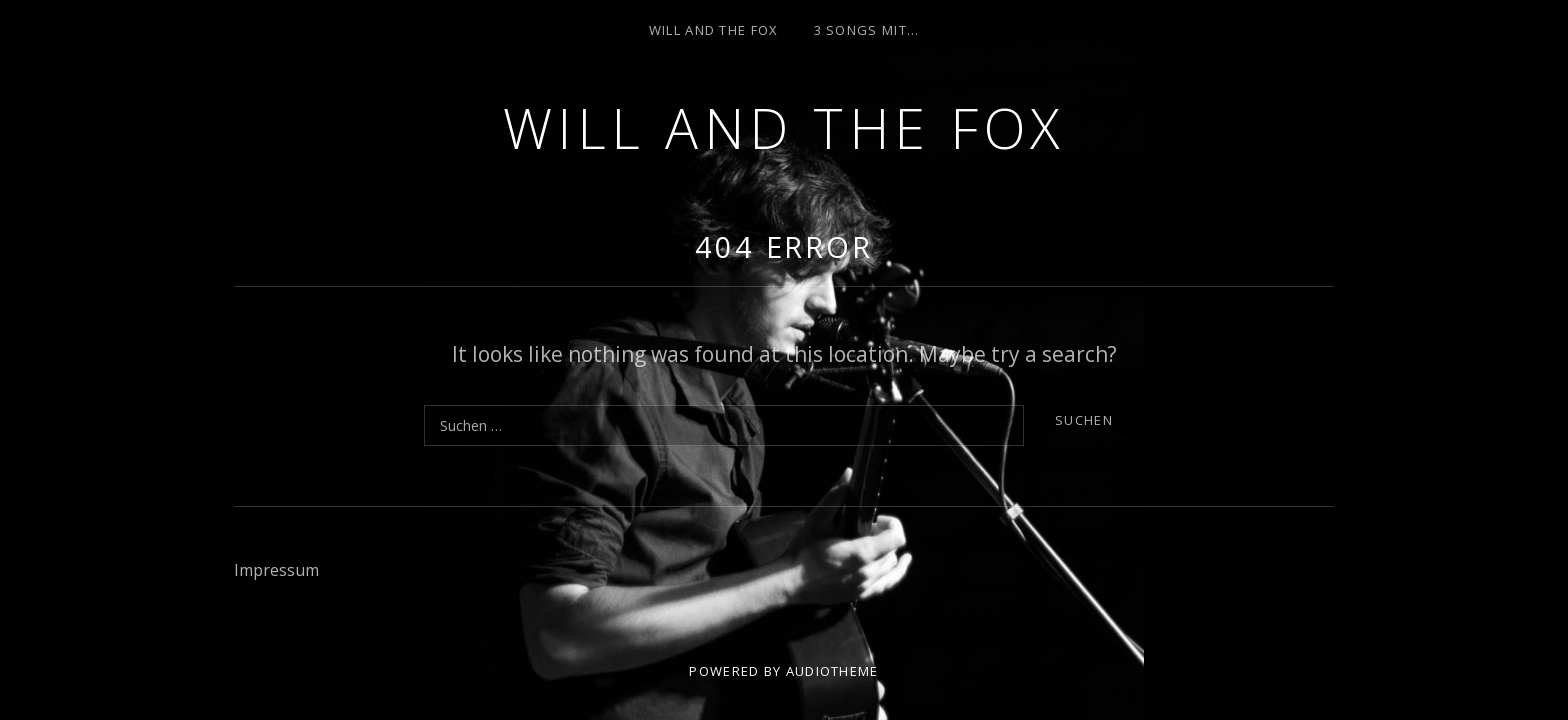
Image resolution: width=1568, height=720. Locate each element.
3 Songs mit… (867, 30)
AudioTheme (832, 671)
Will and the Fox (784, 127)
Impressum (276, 570)
